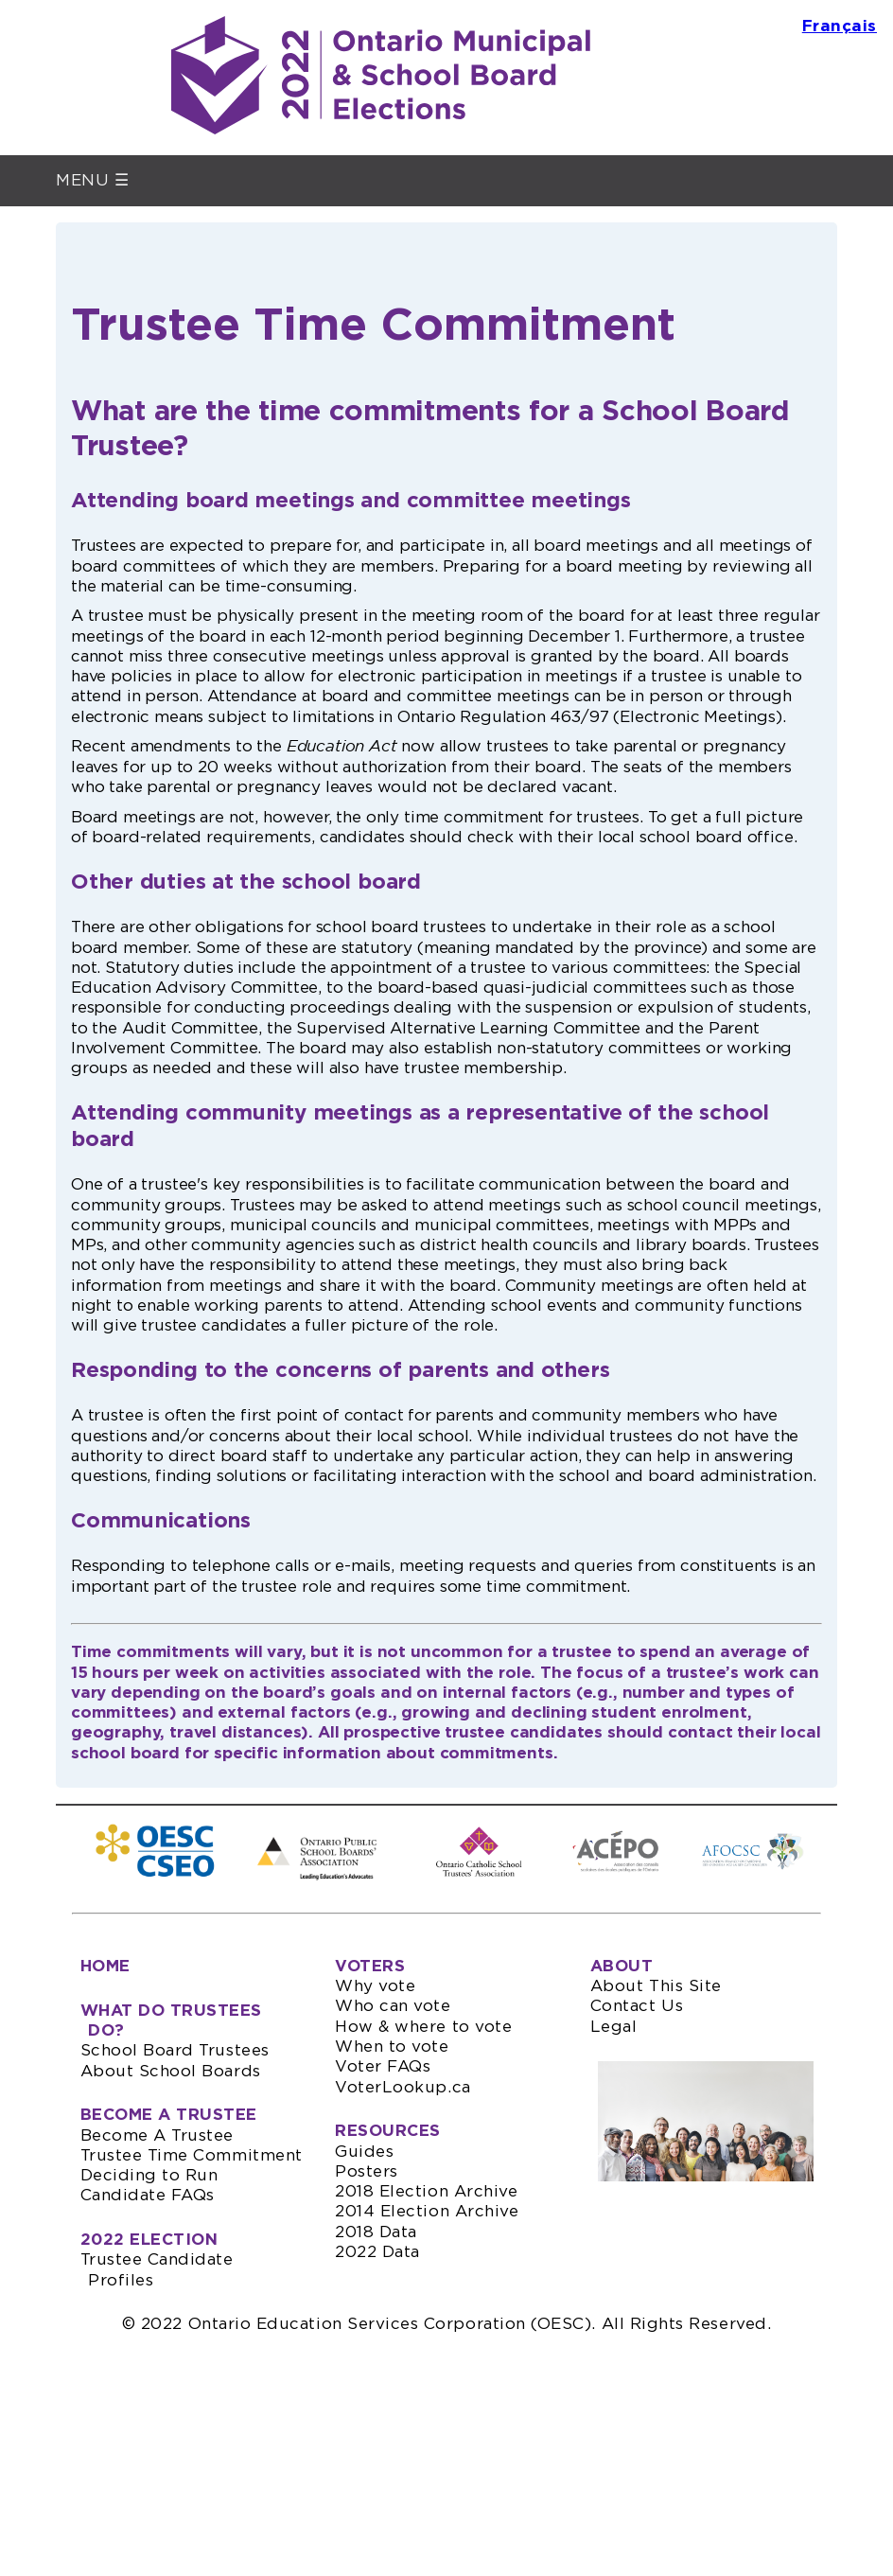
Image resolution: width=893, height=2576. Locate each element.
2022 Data (377, 2252)
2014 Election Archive (426, 2211)
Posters (366, 2171)
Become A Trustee (157, 2135)
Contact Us (636, 2006)
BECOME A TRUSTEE (169, 2115)
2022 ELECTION (149, 2240)
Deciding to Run (149, 2175)
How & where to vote (423, 2027)
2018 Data (376, 2232)
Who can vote (392, 2006)
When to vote (391, 2046)
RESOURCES (388, 2131)
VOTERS (370, 1966)
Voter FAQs (382, 2066)
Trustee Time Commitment (191, 2155)
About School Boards (170, 2071)
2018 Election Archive (426, 2191)
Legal (614, 2027)
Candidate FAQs (147, 2195)
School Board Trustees (175, 2050)
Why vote (375, 1986)
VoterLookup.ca (402, 2087)
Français (839, 26)
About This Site (656, 1986)
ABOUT (622, 1966)
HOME (105, 1966)
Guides (364, 2152)
